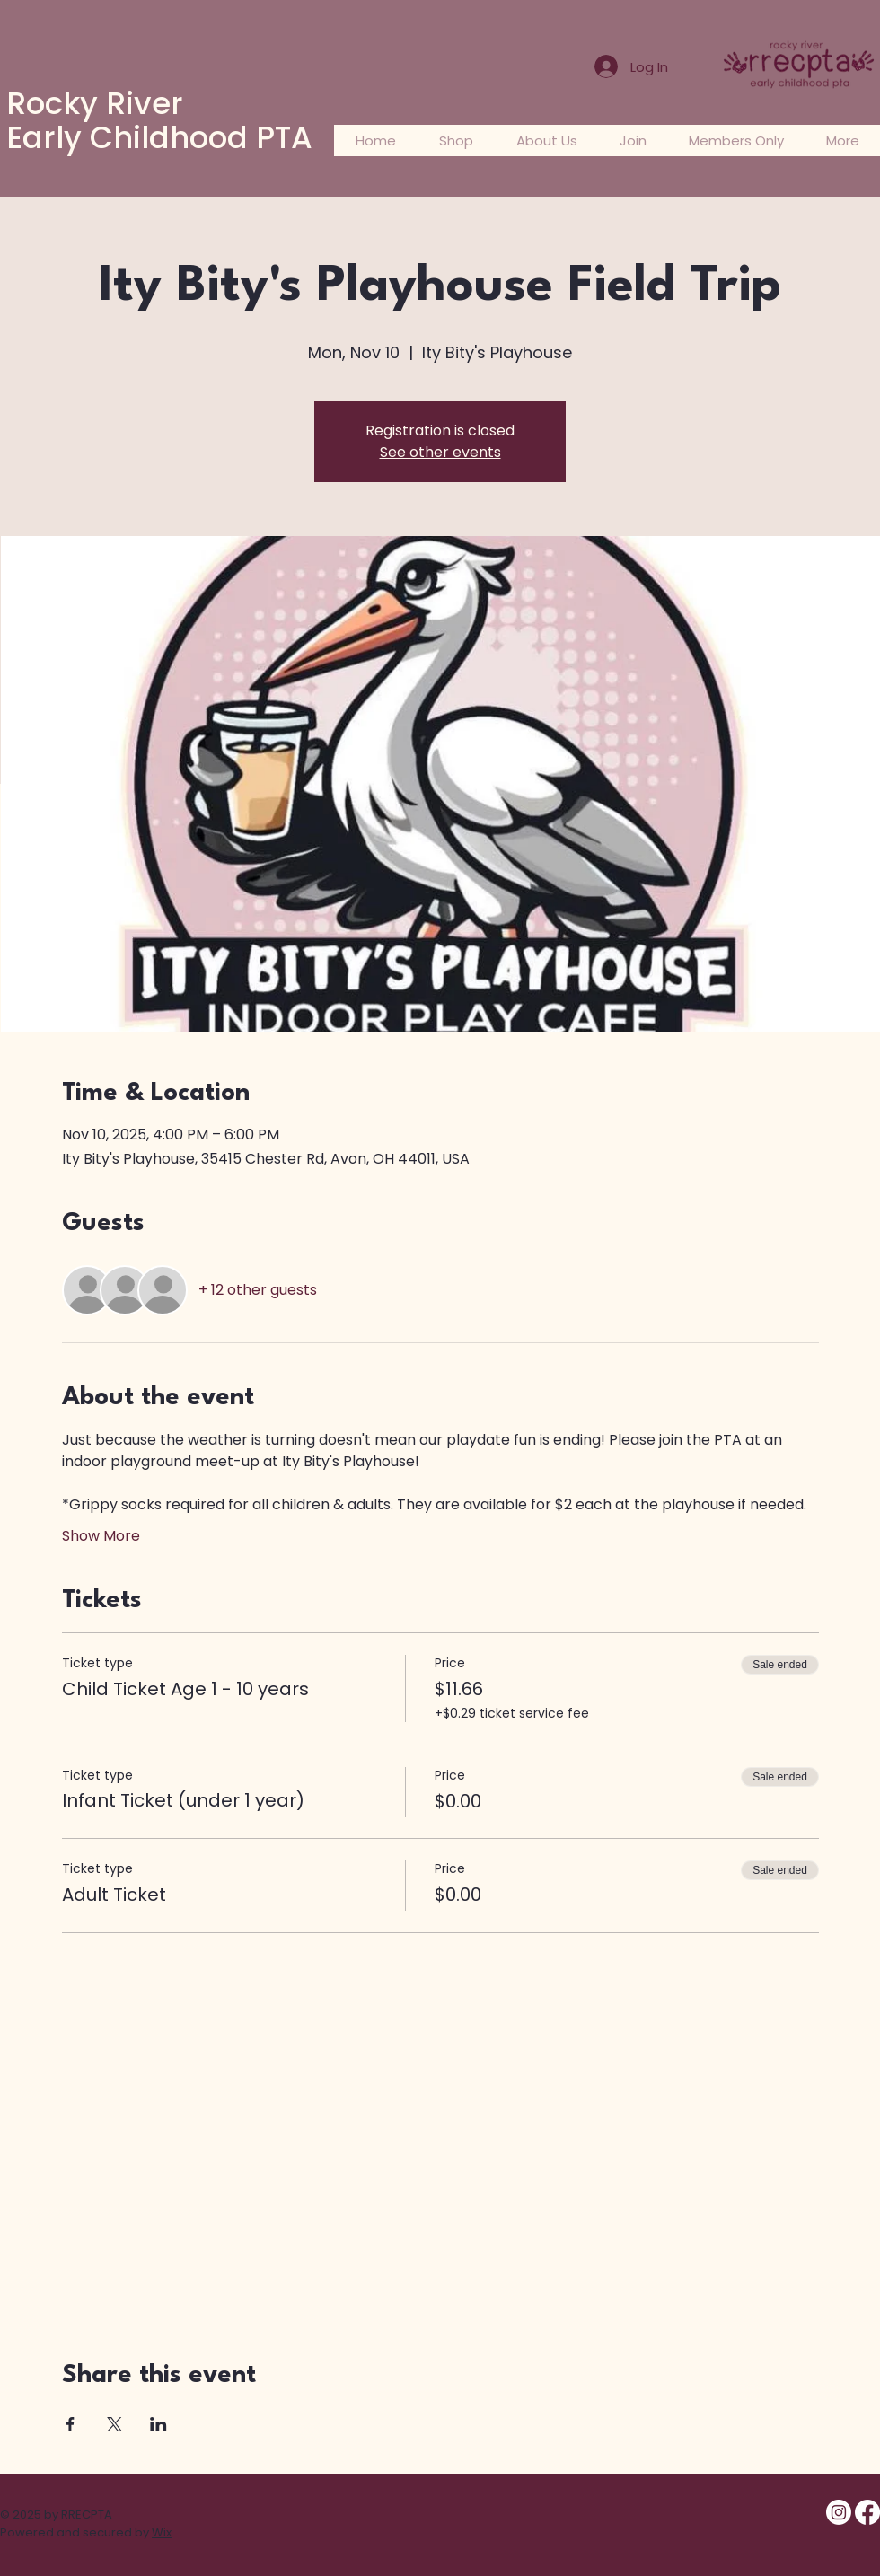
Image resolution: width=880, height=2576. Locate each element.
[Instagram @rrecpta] (838, 2512)
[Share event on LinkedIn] (158, 2424)
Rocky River (94, 103)
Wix (162, 2532)
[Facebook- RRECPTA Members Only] (867, 2512)
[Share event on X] (114, 2424)
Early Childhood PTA (159, 137)
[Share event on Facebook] (70, 2424)
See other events (440, 452)
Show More (101, 1536)
